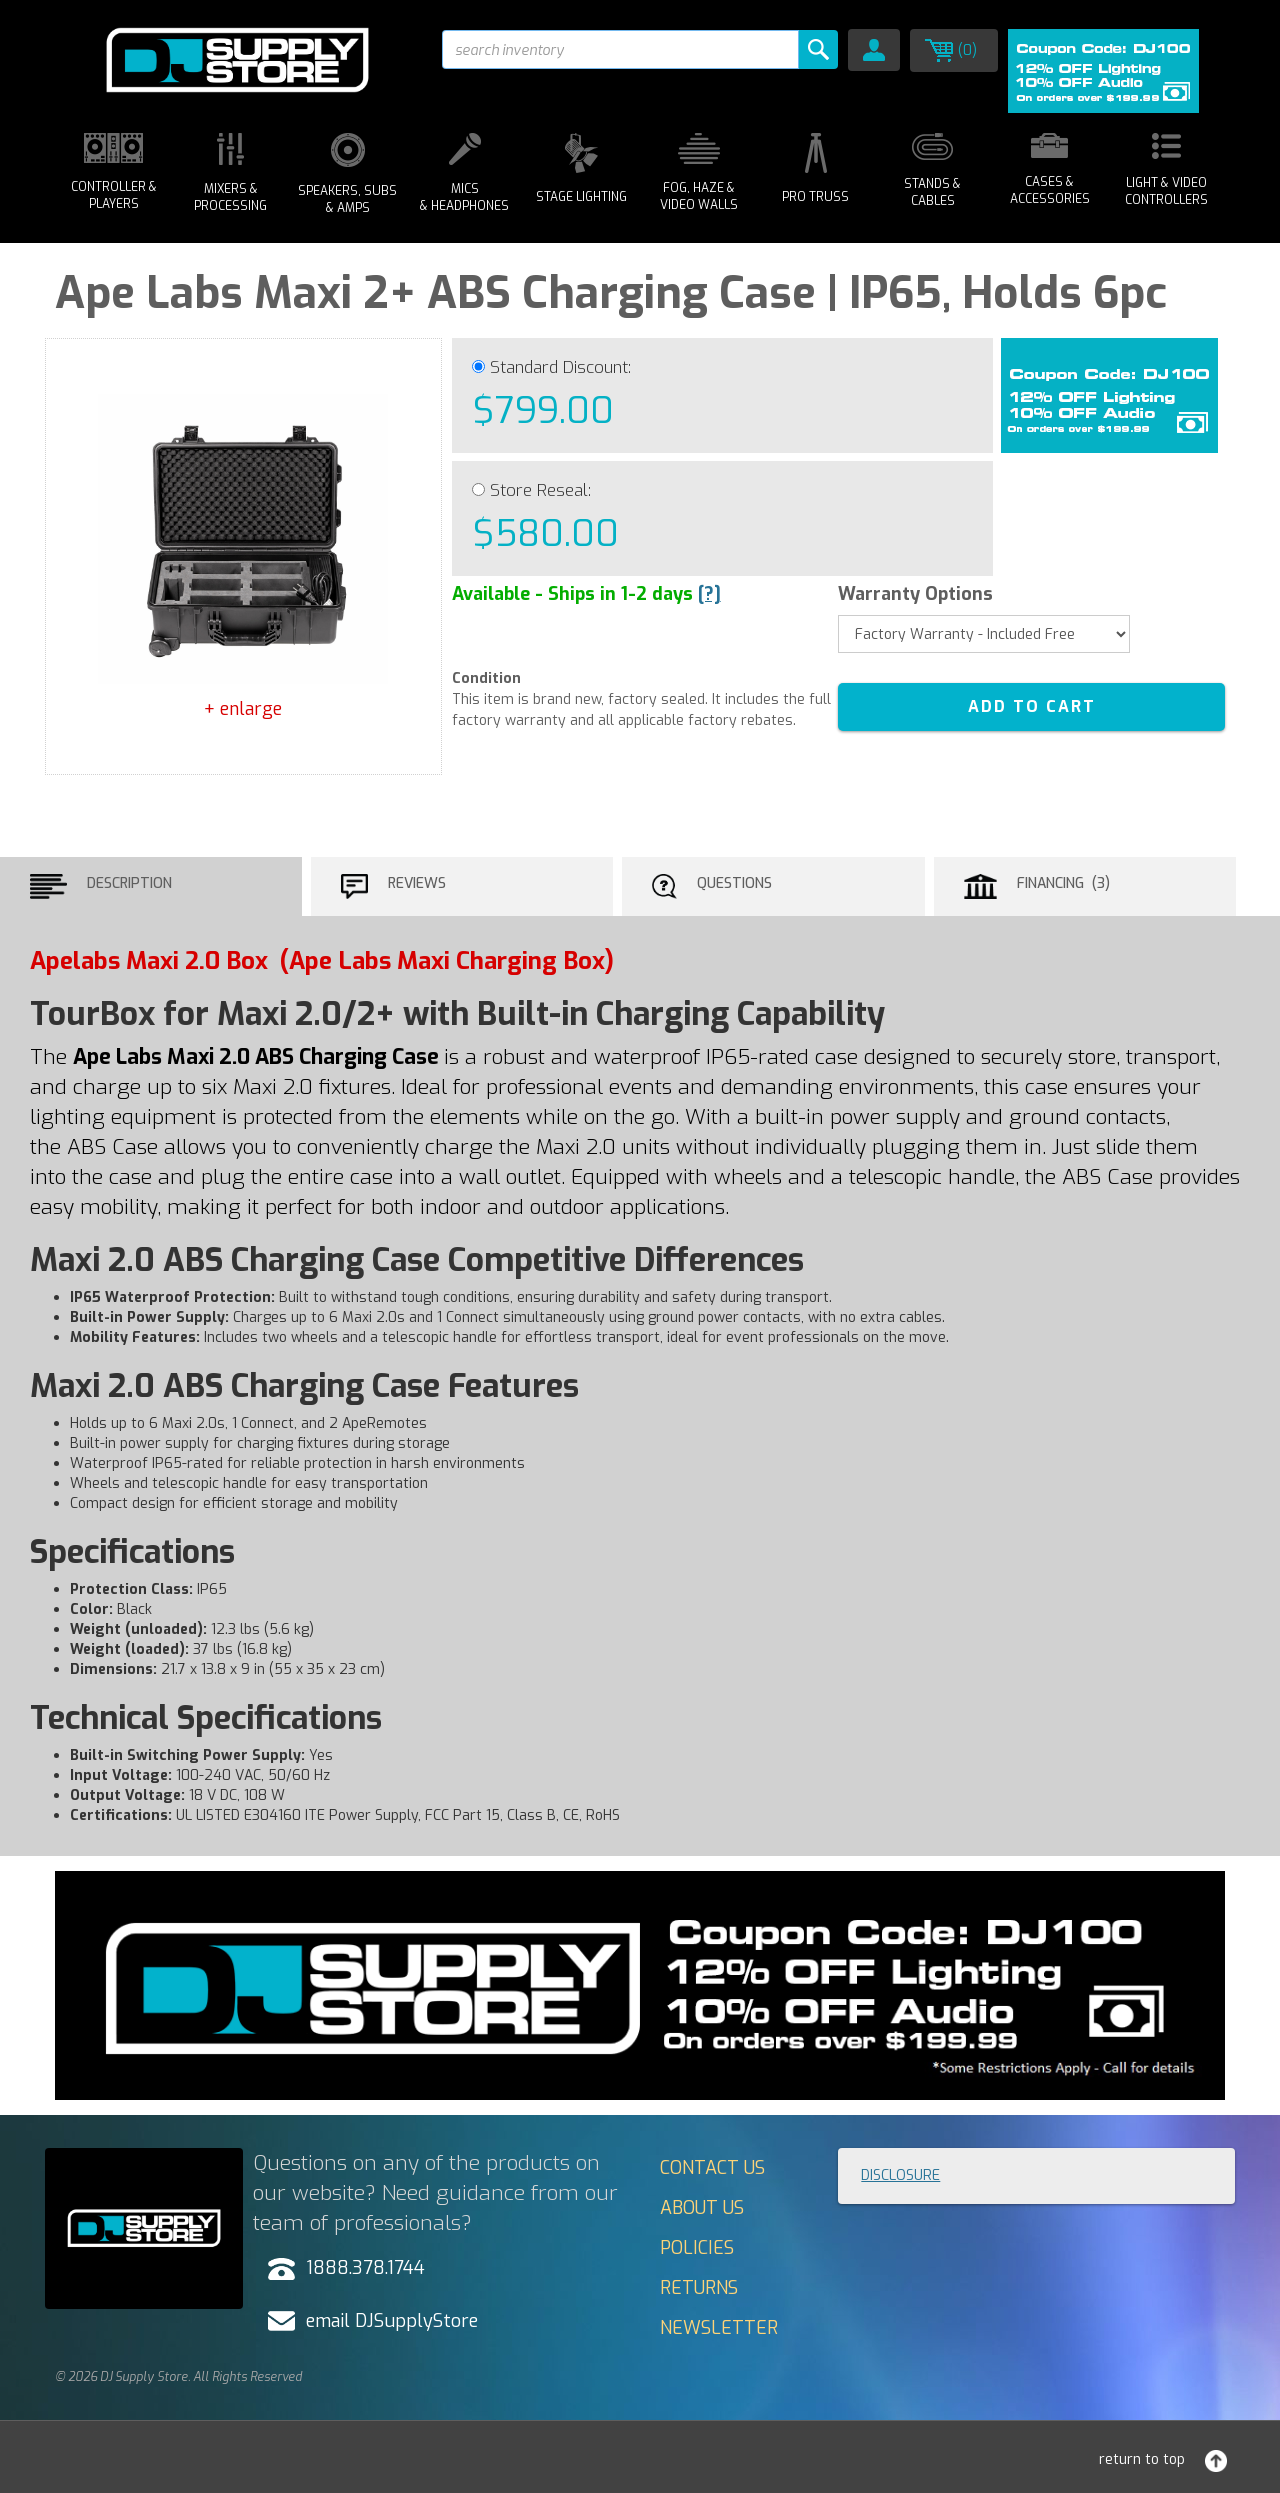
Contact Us (712, 2168)
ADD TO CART (1032, 706)
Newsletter (719, 2328)
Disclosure (900, 2175)
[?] (709, 594)
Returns (699, 2288)
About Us (702, 2208)
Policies (697, 2248)
